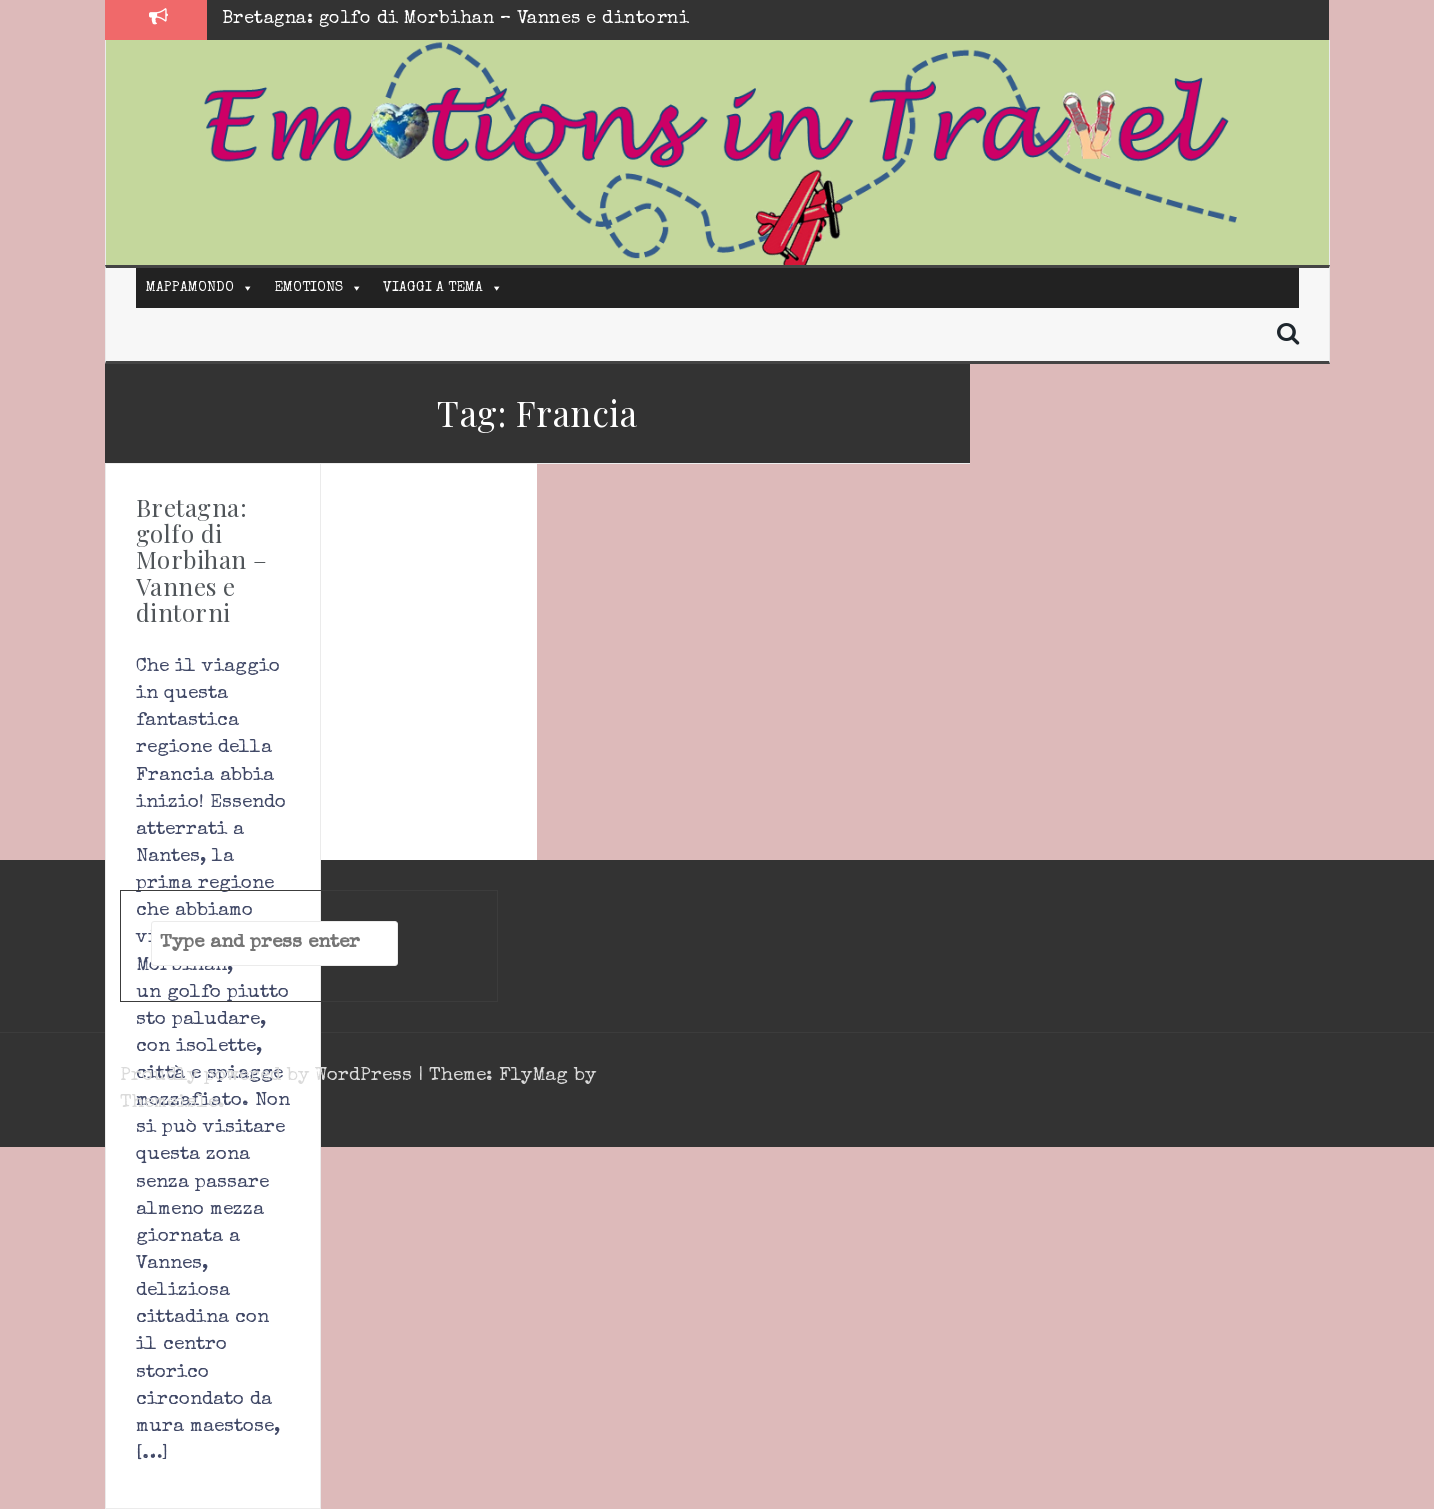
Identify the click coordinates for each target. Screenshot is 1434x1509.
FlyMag (533, 1076)
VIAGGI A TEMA (433, 288)
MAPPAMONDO (190, 288)
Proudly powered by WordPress (269, 1076)
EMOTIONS (308, 288)
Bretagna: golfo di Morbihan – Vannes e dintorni (456, 19)
